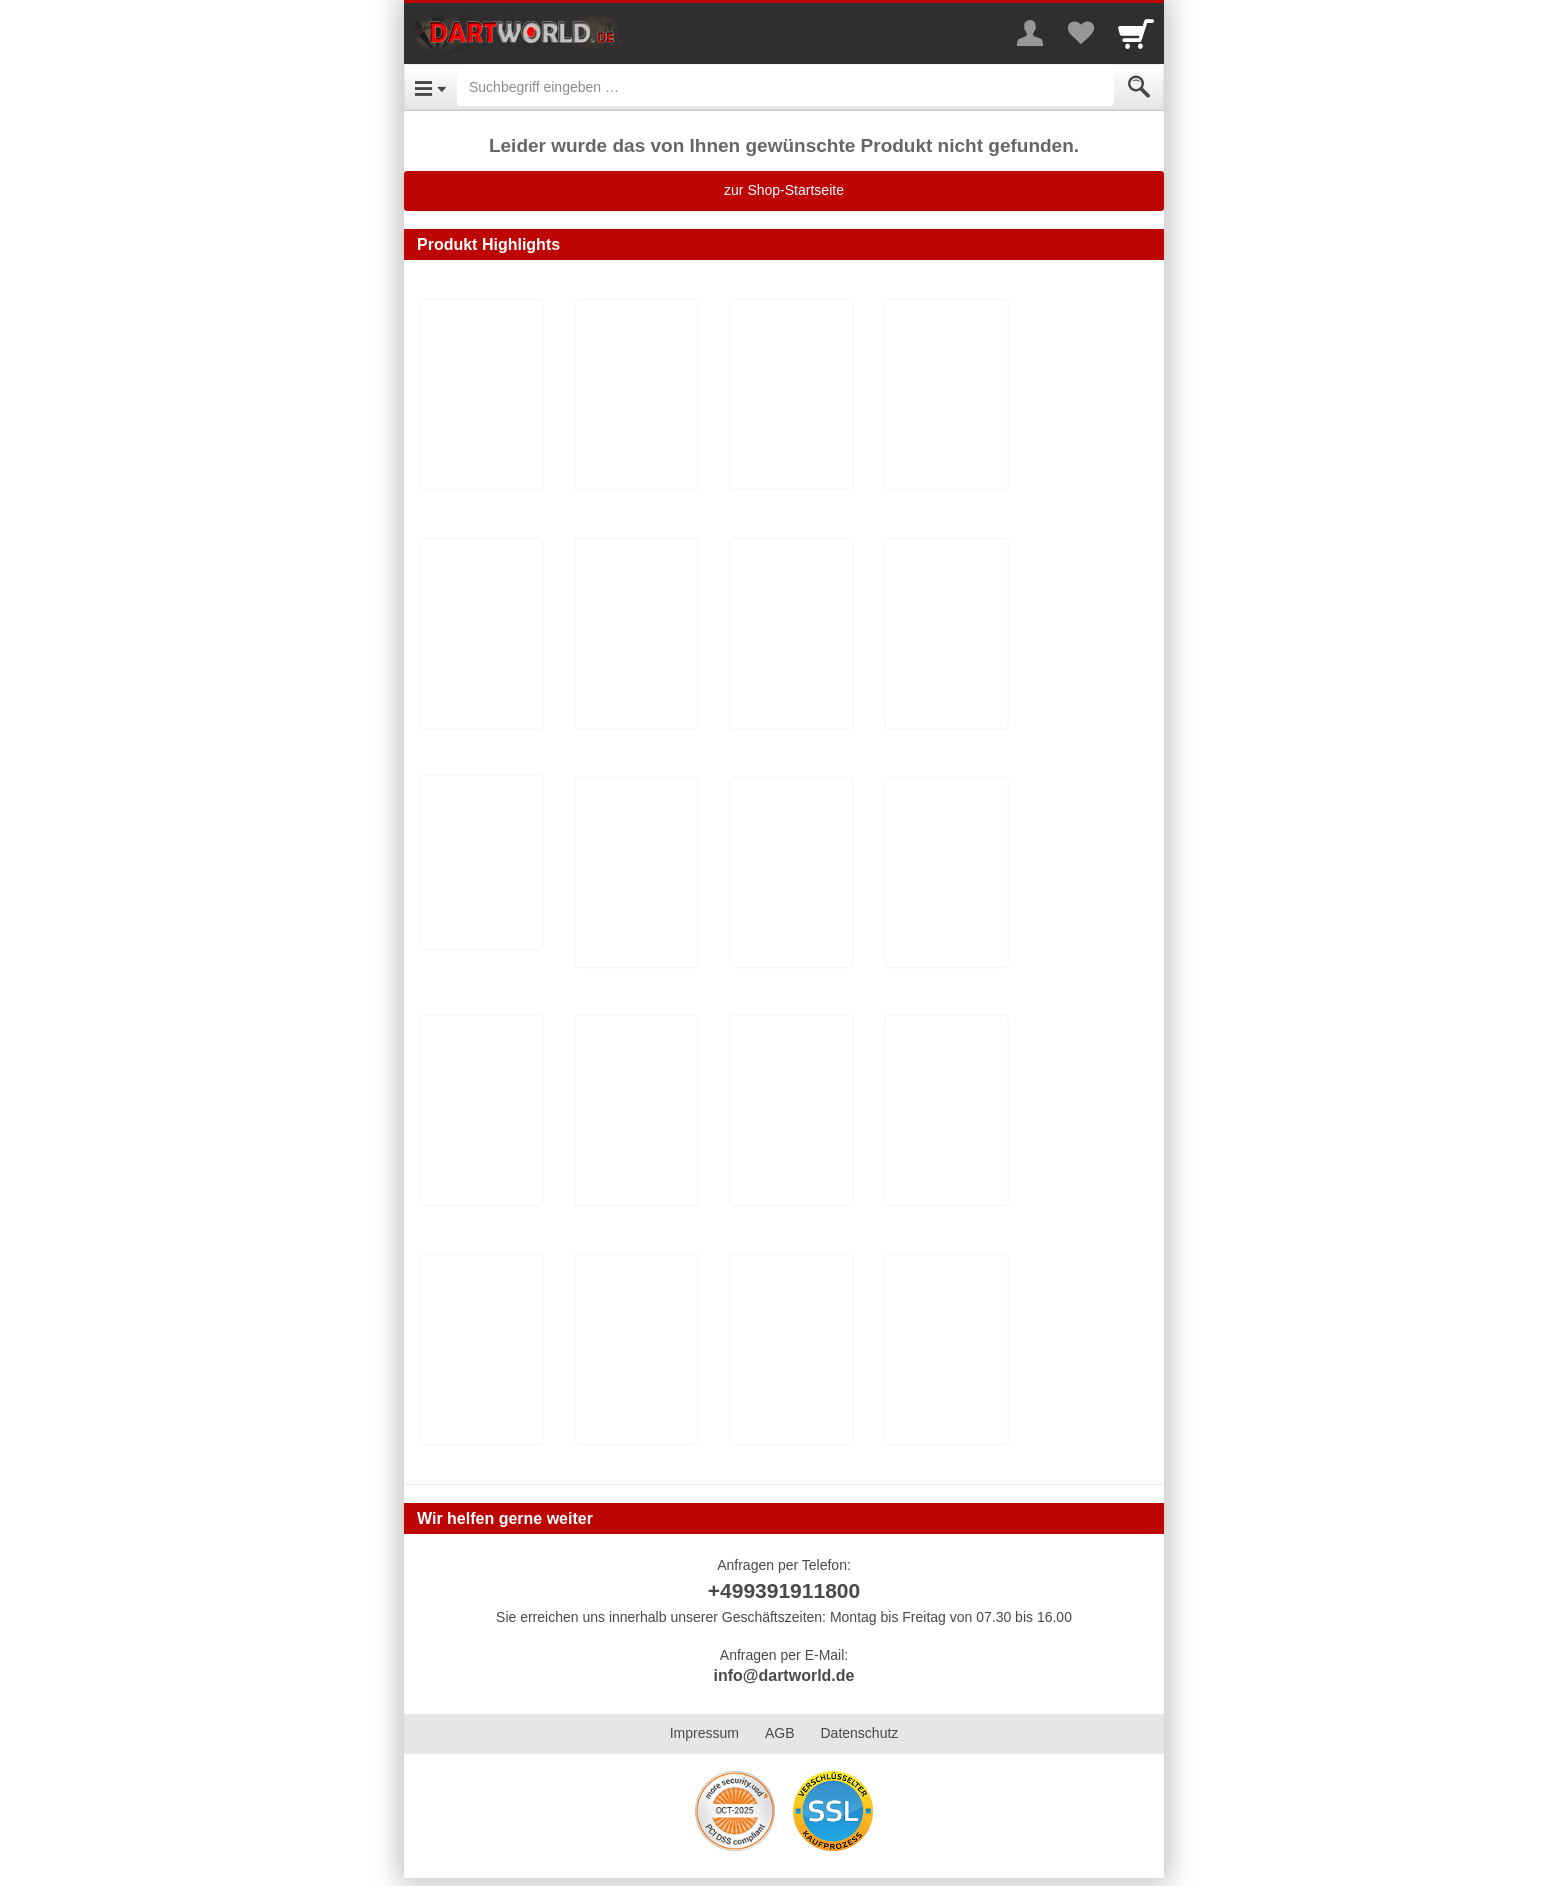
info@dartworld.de (784, 1675)
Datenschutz (859, 1733)
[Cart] (1136, 33)
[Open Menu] (430, 87)
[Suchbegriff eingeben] (785, 87)
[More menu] (1030, 33)
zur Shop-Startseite (784, 190)
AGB (780, 1733)
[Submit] (1139, 87)
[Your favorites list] (1080, 33)
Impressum (704, 1733)
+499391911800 (784, 1590)
